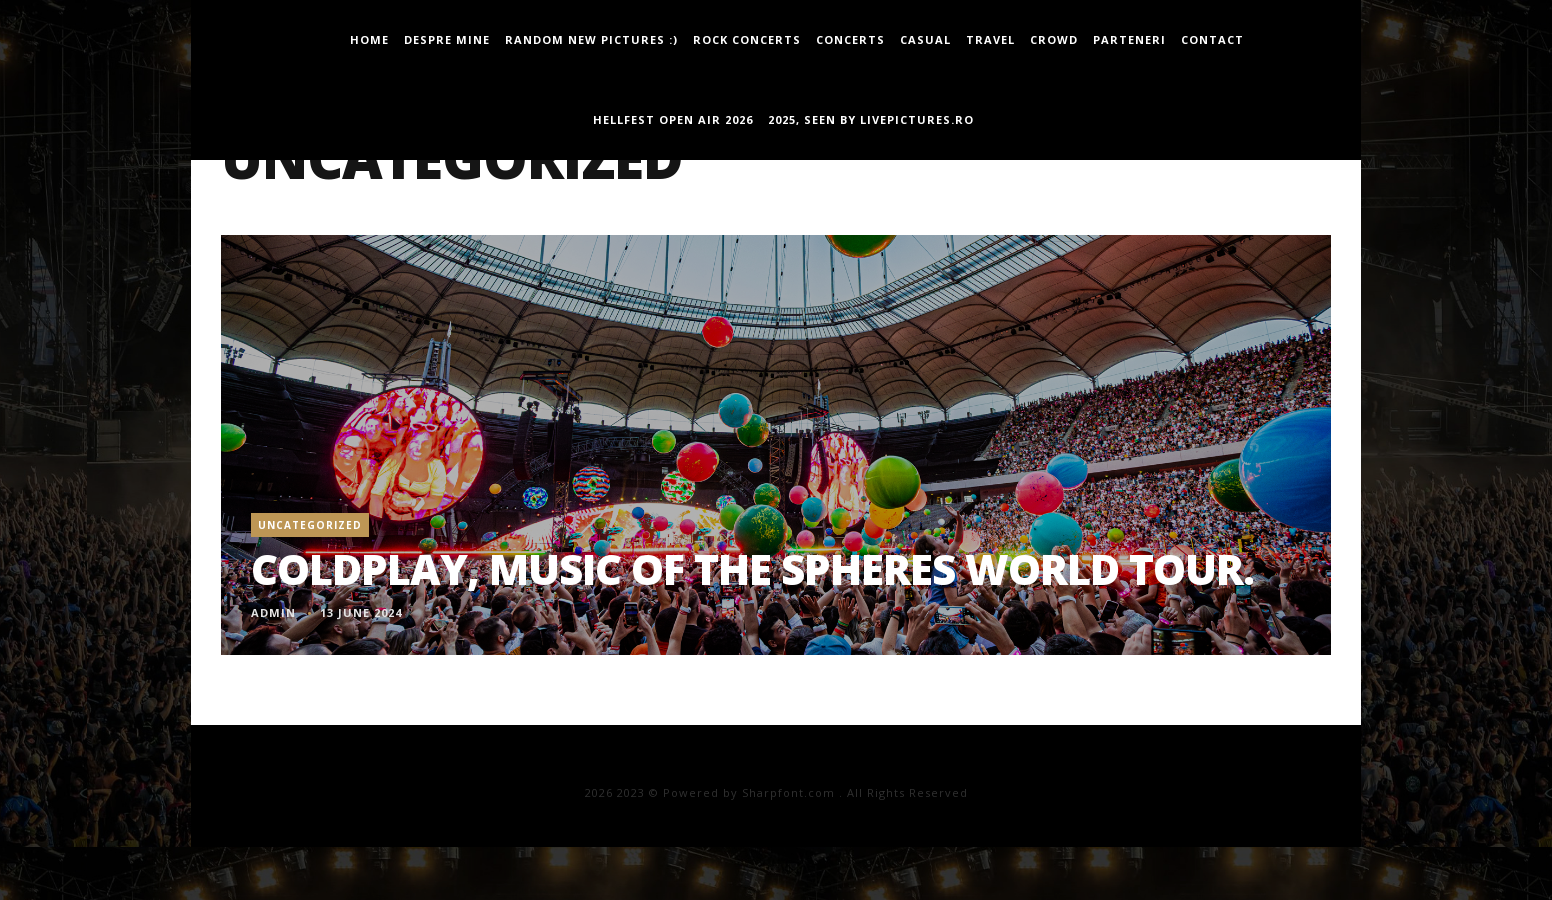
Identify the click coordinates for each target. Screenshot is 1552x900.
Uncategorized (310, 525)
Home (369, 39)
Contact (1212, 39)
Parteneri (1129, 39)
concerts (850, 39)
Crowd (1054, 39)
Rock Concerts (747, 39)
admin (273, 612)
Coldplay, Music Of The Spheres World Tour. (752, 568)
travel (990, 39)
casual (925, 39)
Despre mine (447, 39)
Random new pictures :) (591, 39)
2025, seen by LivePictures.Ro (871, 119)
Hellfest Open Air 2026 (673, 119)
